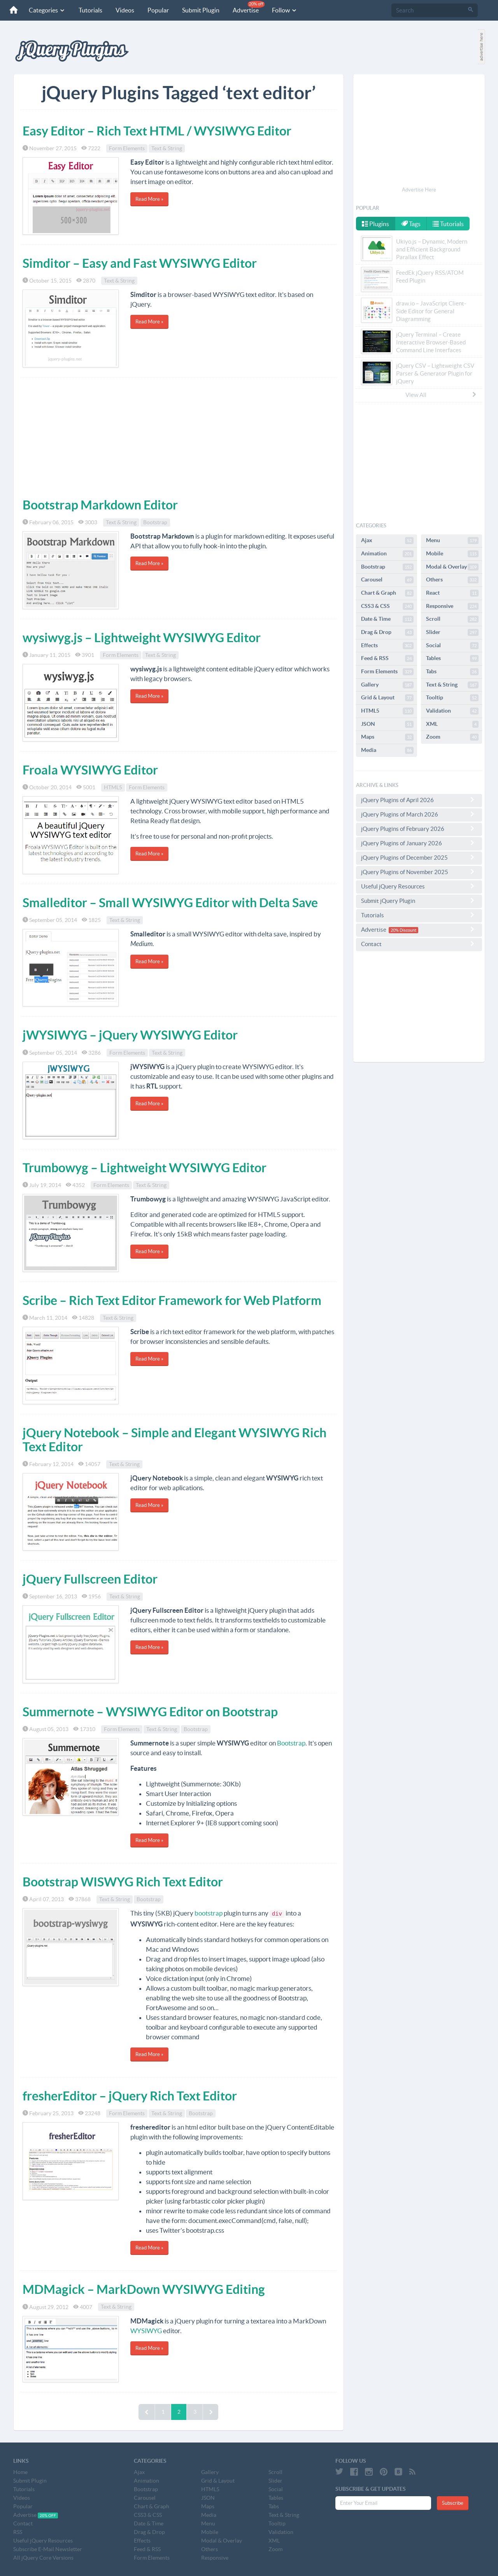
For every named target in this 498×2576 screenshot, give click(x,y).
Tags (411, 223)
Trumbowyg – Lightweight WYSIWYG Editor (145, 1168)
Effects (387, 645)
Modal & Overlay (452, 567)
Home (20, 2472)
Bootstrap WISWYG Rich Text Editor (123, 1882)
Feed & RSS (387, 658)
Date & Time (387, 619)
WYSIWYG (146, 2330)
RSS (17, 2532)
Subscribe (452, 2503)
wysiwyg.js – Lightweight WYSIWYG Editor (142, 637)
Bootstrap (155, 522)
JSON (387, 724)
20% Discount (403, 930)
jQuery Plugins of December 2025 (419, 857)
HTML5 (113, 787)
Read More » (149, 199)
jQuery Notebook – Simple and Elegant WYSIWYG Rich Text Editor (174, 1439)
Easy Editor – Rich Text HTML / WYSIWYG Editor (157, 131)
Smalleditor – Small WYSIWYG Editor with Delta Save (170, 903)
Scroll (452, 619)
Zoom (452, 737)
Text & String (166, 148)
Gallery (387, 684)
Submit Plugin (200, 10)
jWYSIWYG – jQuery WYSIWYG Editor (130, 1035)
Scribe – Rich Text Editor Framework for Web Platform (172, 1300)
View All (441, 394)
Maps (387, 737)
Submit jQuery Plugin (419, 900)
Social (452, 645)
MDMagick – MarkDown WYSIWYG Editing (144, 2289)
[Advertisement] (179, 435)
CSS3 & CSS (387, 606)
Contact (419, 943)
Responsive (452, 606)
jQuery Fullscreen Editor (90, 1579)
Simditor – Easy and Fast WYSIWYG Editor (140, 263)
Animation (387, 553)
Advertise (249, 7)
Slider (452, 632)
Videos (125, 10)
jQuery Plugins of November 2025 (419, 871)
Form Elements (127, 148)
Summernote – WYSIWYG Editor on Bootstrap (150, 1712)
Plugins (375, 223)
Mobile (452, 553)
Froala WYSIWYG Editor (90, 770)
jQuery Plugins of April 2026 (419, 799)
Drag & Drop (387, 632)
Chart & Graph (387, 593)
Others (452, 579)
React (452, 593)
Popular (158, 10)
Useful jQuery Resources (419, 886)
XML (452, 724)
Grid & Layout (387, 697)
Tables (452, 658)
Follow (284, 10)
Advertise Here (419, 190)
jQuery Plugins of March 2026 (419, 814)
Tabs (452, 671)
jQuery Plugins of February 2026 (419, 828)
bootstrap (209, 1913)
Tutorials (90, 10)
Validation (452, 711)
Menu (452, 540)
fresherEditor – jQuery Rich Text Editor (130, 2096)
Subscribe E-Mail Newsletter (47, 2549)
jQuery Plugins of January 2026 (419, 842)
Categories (47, 10)
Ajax (387, 540)
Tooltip (452, 697)
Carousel (387, 579)
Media (387, 750)
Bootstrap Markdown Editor (100, 505)
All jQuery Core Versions (43, 2558)
